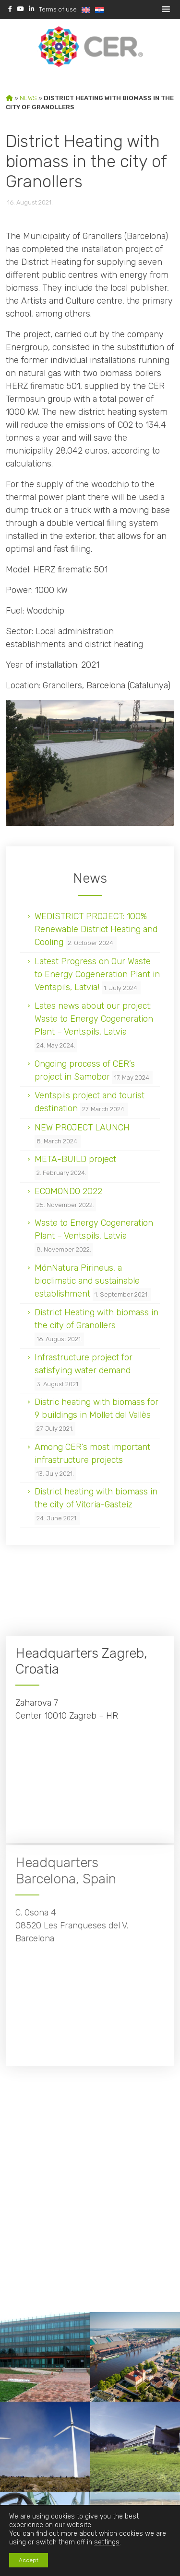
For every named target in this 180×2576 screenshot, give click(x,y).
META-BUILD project (75, 1159)
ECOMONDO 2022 (68, 1191)
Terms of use (58, 9)
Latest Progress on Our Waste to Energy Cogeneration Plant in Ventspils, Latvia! (97, 974)
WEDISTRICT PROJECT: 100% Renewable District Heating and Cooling (96, 929)
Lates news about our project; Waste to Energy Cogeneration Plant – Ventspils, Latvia (94, 1019)
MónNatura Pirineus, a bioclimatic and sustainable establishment (87, 1281)
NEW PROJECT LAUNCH (82, 1127)
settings (107, 2542)
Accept (28, 2560)
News (28, 98)
